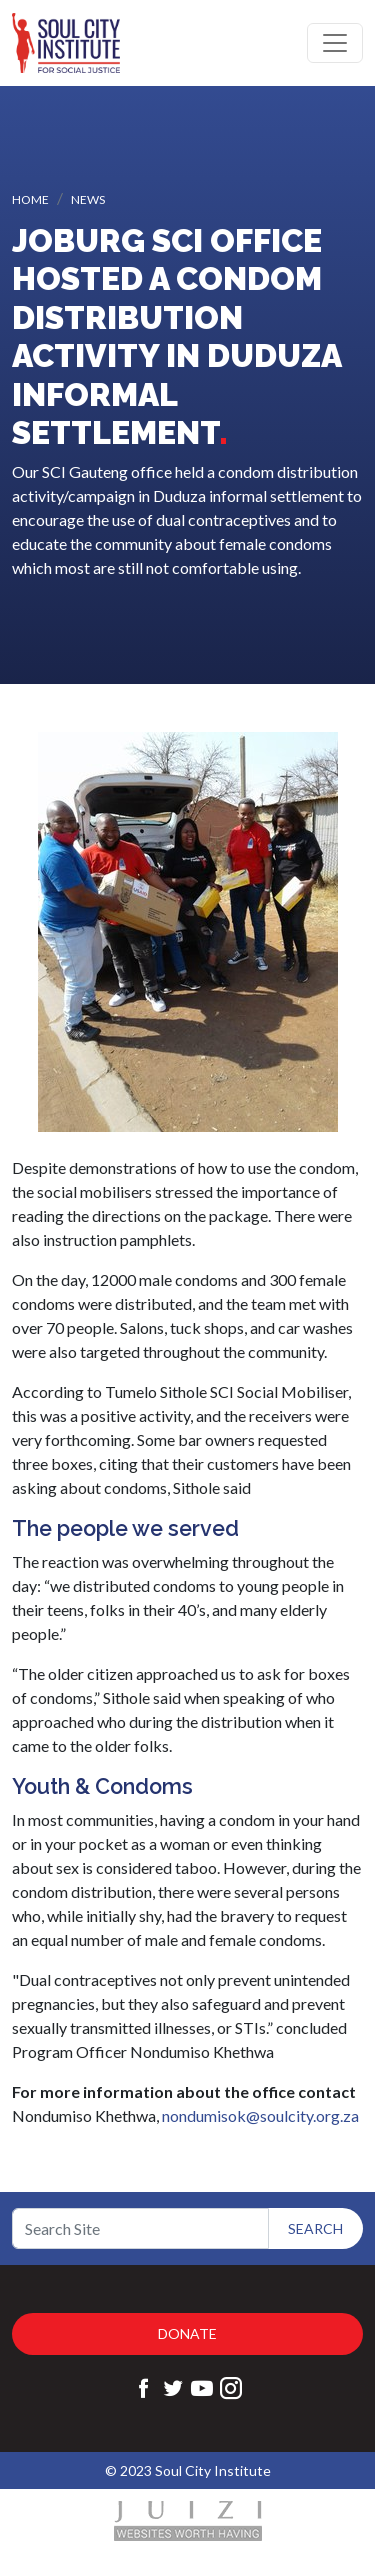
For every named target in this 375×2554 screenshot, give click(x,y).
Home (30, 199)
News (88, 199)
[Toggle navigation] (335, 43)
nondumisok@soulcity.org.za (260, 2115)
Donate (187, 2333)
